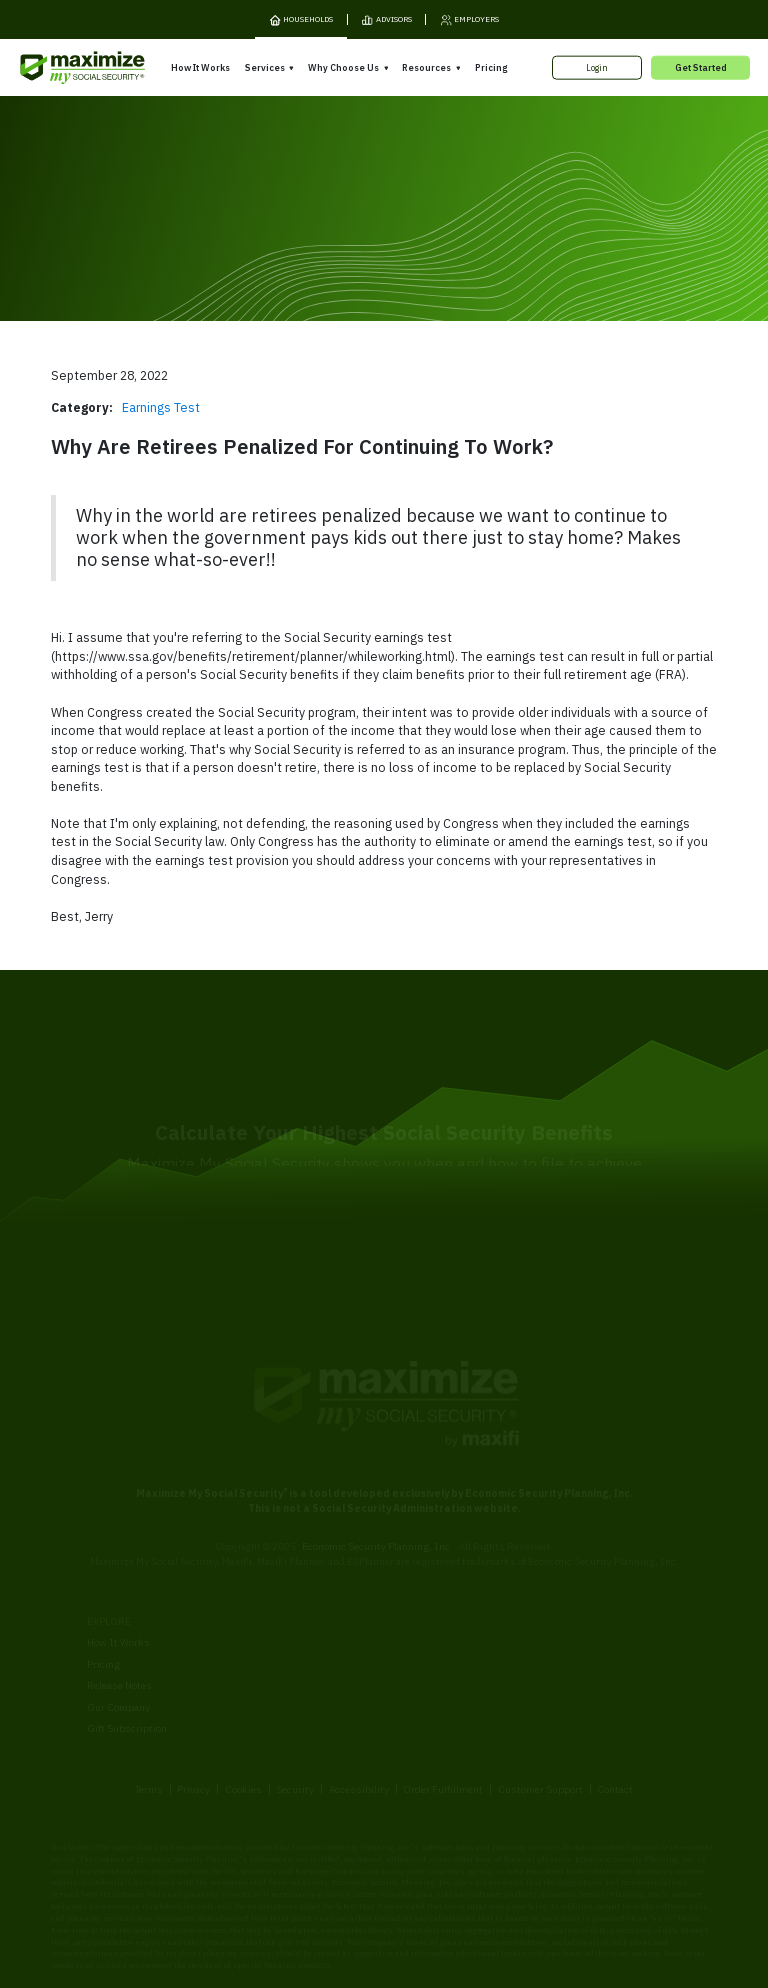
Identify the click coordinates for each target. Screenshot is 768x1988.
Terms (149, 1715)
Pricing (491, 67)
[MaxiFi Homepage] (59, 67)
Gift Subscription (127, 1655)
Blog (553, 1670)
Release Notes (119, 1612)
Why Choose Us (343, 67)
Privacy (193, 1715)
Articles (561, 1627)
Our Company (118, 1633)
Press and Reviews (434, 1673)
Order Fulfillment (443, 1715)
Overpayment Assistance (297, 1645)
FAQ (553, 1691)
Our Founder (420, 1630)
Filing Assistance (279, 1624)
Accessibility (359, 1715)
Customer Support (540, 1715)
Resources (426, 67)
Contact (615, 1715)
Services (265, 67)
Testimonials (420, 1652)
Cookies (243, 1715)
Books (557, 1605)
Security (295, 1715)
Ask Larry (564, 1648)
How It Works (200, 67)
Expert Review (271, 1602)
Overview (260, 1581)
